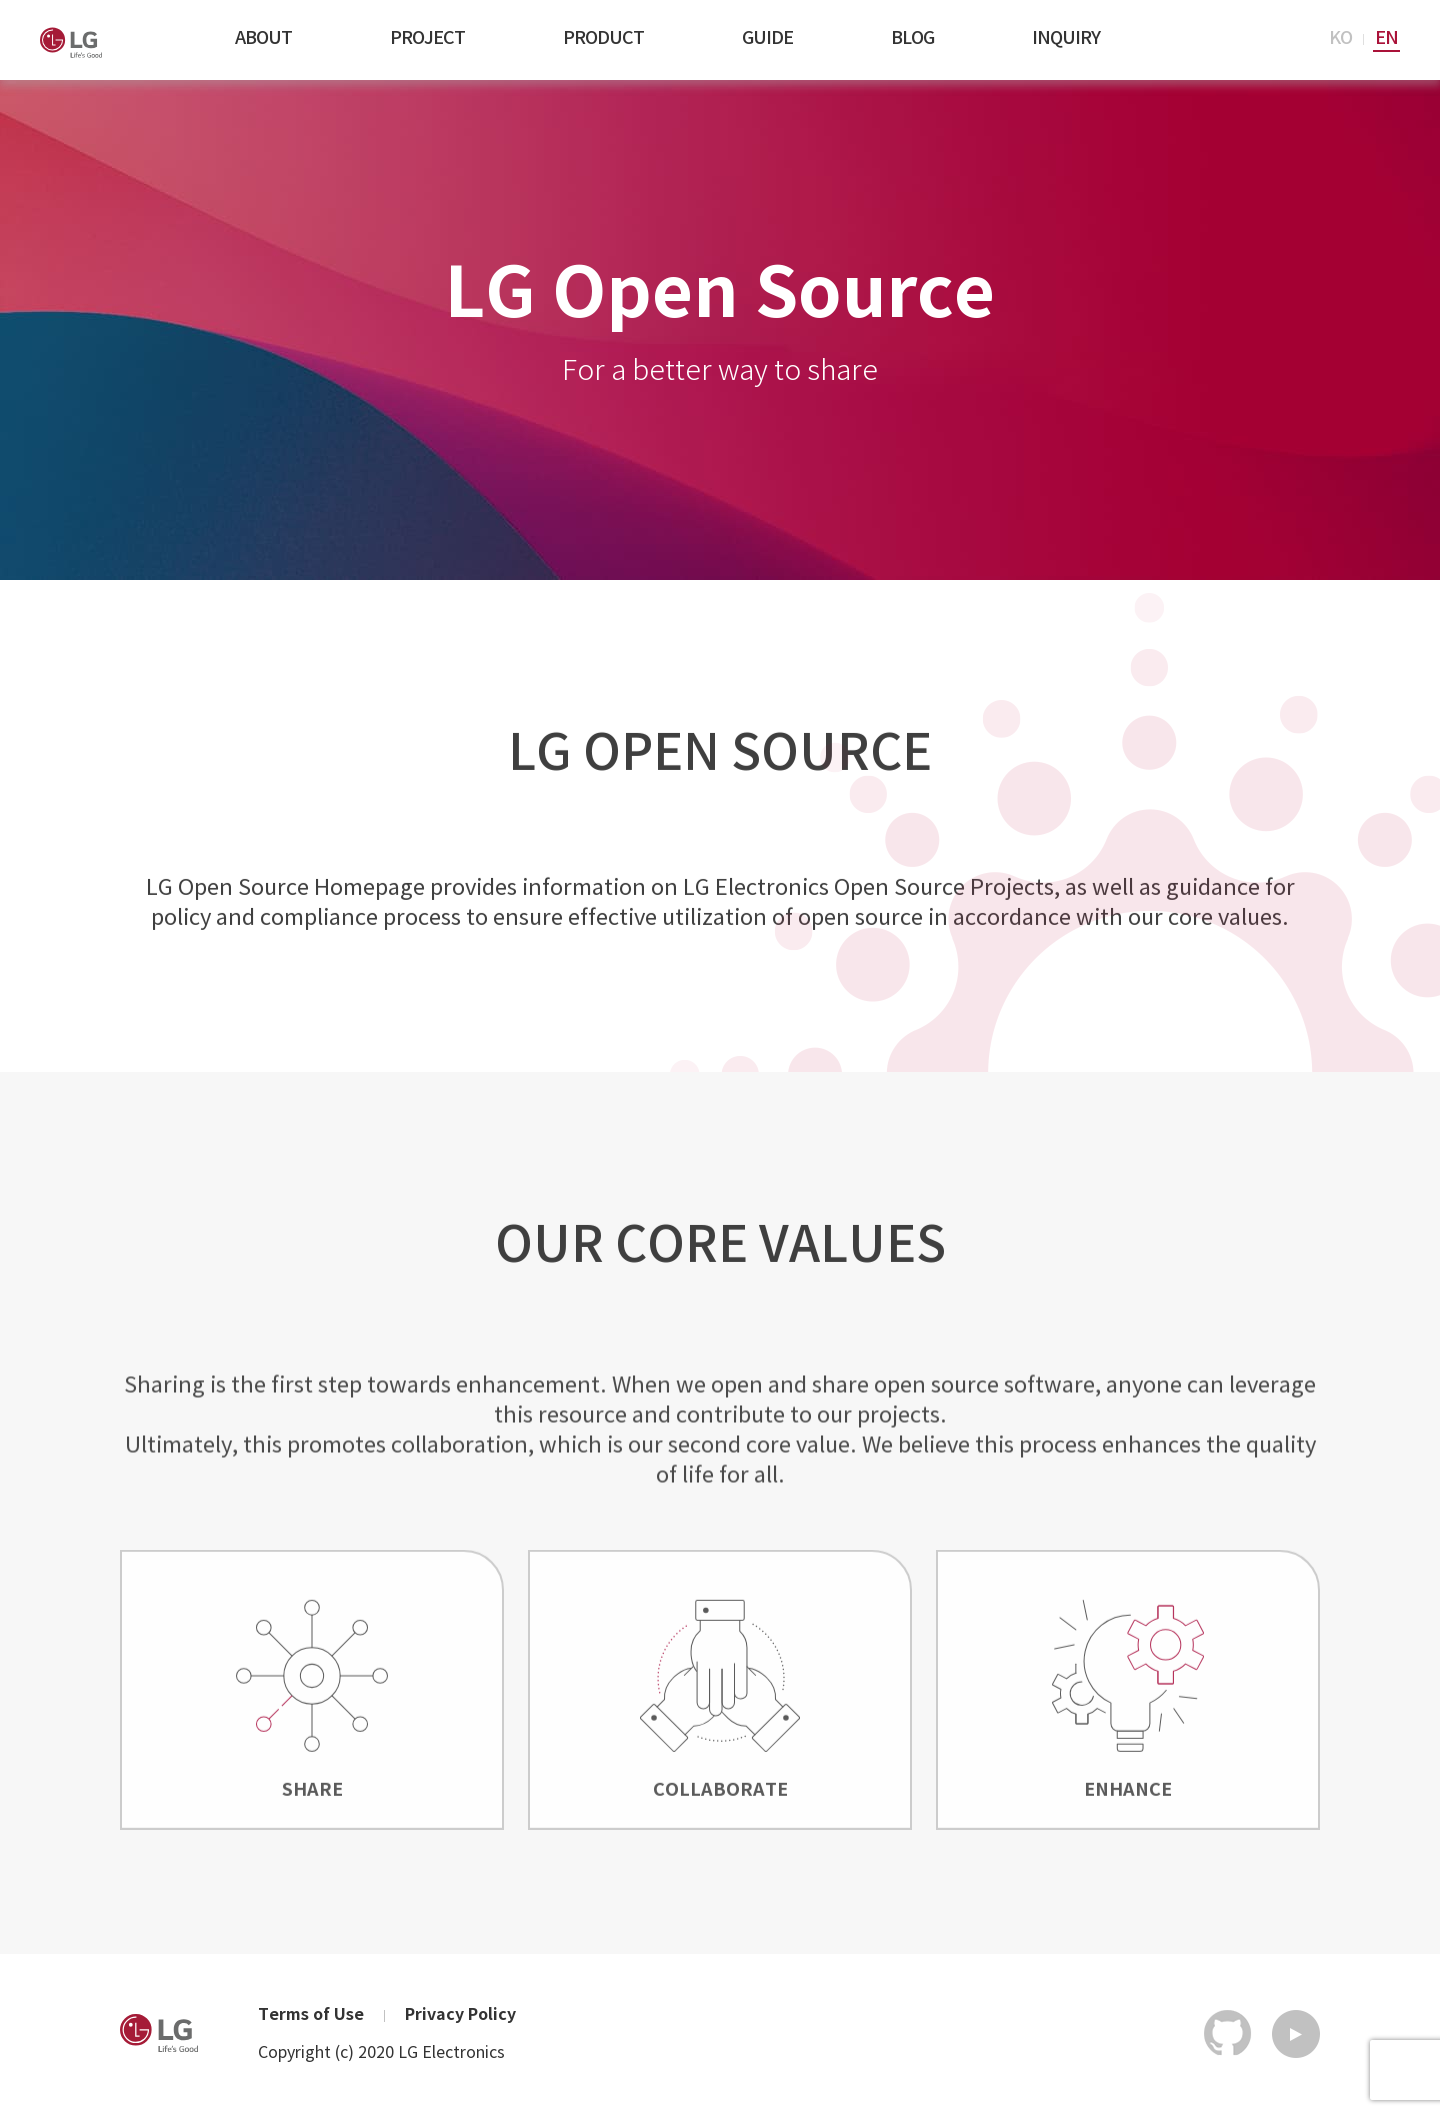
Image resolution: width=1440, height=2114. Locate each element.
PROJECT (427, 38)
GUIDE (767, 38)
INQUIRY (1066, 38)
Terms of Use (311, 2016)
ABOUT (263, 38)
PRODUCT (603, 38)
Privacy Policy (460, 2016)
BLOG (912, 38)
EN (1386, 38)
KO (1340, 38)
